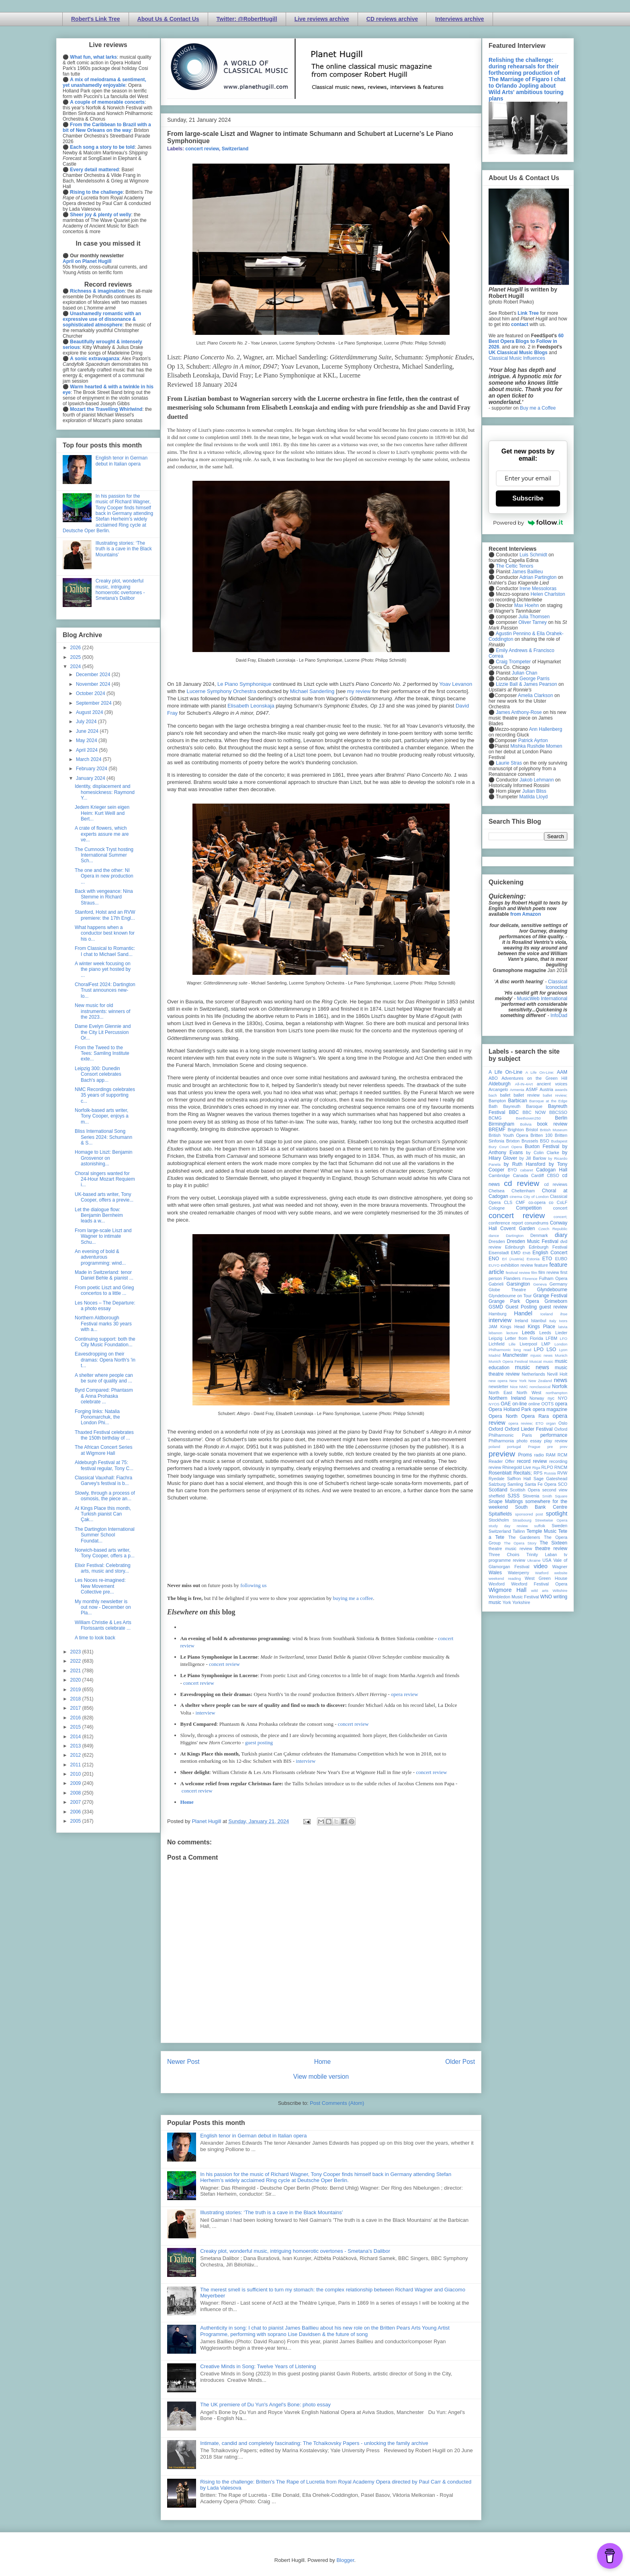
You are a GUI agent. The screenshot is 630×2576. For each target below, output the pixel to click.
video (540, 1566)
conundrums (536, 1222)
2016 (76, 1718)
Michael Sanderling (312, 691)
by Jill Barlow (533, 1158)
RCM (562, 1454)
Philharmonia (501, 1440)
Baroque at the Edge (548, 1101)
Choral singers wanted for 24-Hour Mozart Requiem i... (105, 1179)
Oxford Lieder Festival (528, 1429)
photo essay (529, 1440)
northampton (556, 1393)
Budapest (559, 1141)
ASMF (532, 1089)
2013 (76, 1746)
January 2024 (91, 778)
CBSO (553, 1175)
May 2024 (87, 740)
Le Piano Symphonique (244, 684)
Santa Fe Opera (540, 1484)
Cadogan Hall (551, 1170)
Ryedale (497, 1478)
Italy (552, 1321)
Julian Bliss (534, 791)
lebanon (495, 1333)
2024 (76, 666)
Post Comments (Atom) (337, 2103)
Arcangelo (498, 1089)
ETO (547, 1258)
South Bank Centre (541, 1507)
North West (529, 1392)
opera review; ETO (525, 1423)
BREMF (497, 1129)
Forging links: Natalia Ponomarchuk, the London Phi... (97, 1417)
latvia (562, 1327)
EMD (516, 1252)
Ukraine (533, 1560)
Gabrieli (496, 1284)
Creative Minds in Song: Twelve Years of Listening (258, 2366)
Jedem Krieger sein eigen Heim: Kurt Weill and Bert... (102, 813)
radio (539, 1454)
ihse (563, 1314)
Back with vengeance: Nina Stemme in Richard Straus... (104, 897)
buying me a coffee (353, 1598)
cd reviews (555, 1184)
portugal (514, 1446)
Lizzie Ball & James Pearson (526, 684)
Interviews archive (459, 19)
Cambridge (499, 1175)
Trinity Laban (541, 1554)
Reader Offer (502, 1461)
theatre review (551, 1548)
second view (554, 1489)
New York (518, 1380)
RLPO (547, 1467)
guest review (553, 1307)
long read (522, 1349)
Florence (529, 1278)
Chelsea (497, 1190)
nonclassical (540, 1386)
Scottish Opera (525, 1489)
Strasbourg (522, 1520)
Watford (541, 1573)
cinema (516, 1196)
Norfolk (559, 1386)
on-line (519, 1404)
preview (502, 1454)
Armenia (517, 1089)
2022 (76, 1661)
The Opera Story (520, 1543)
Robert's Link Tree (95, 19)
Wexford (497, 1583)
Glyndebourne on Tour (510, 1295)
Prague (534, 1446)
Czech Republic (552, 1228)
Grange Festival (550, 1295)
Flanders (512, 1278)
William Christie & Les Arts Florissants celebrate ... (103, 1625)
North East (500, 1392)
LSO (551, 1349)
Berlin (561, 1118)
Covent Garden (517, 1228)
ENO (494, 1258)
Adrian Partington (537, 577)
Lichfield (497, 1343)
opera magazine (550, 1409)
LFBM (551, 1338)
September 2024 (94, 703)
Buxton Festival (542, 1146)
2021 (76, 1671)
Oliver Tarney (532, 622)
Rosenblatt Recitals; (510, 1473)
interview (205, 1713)
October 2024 (91, 693)
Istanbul (538, 1320)
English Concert (549, 1252)
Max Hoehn (526, 605)
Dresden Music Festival (532, 1241)
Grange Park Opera (514, 1301)
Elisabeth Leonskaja (250, 706)
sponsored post (529, 1514)
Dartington (515, 1235)
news (560, 1380)
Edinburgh (515, 1247)
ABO (493, 1078)
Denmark (539, 1235)
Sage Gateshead (550, 1478)
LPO (539, 1349)
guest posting (259, 1742)
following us (253, 1585)
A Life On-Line (505, 1072)
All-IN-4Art (524, 1084)
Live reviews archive (322, 19)
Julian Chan (524, 673)
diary (561, 1235)
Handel (523, 1313)
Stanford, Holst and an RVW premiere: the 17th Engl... (105, 915)
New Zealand (540, 1380)
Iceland (546, 1314)
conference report (506, 1222)
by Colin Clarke (542, 1152)
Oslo (562, 1423)
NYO (562, 1398)
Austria (546, 1089)
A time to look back (95, 1638)
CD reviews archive (392, 19)
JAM (493, 1326)
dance (494, 1235)
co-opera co (540, 1202)
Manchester (515, 1355)
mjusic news (541, 1355)
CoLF (562, 1202)
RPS (538, 1473)
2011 (76, 1765)
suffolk (540, 1526)
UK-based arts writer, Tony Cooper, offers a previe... (104, 1197)
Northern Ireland (507, 1398)
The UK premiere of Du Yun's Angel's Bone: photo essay (265, 2405)
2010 (76, 1774)
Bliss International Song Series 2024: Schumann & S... (103, 1137)
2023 (76, 1652)
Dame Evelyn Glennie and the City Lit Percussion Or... (103, 1032)
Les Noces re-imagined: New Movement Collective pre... (100, 1586)
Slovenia (531, 1495)
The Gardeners (524, 1537)
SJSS (513, 1496)
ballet (505, 1095)
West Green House (546, 1578)
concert (560, 1208)
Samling (515, 1484)
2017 (76, 1708)
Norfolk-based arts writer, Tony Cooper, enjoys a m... (102, 1116)
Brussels (530, 1140)
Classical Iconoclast (556, 984)
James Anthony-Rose (519, 712)
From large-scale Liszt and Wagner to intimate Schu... (103, 1236)
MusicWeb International (542, 998)
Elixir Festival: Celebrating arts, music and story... (103, 1568)
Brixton (513, 1140)
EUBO (561, 1258)
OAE (506, 1404)
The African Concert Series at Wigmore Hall (103, 1450)
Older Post (460, 2061)
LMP (545, 1343)
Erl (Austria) (513, 1259)
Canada (520, 1175)
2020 (76, 1680)
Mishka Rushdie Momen (536, 746)
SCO (562, 1484)
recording (558, 1461)
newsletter (498, 1386)
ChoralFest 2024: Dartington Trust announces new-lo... (105, 990)
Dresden (497, 1241)
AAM (562, 1072)
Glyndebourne (552, 1289)
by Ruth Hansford (525, 1164)
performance (553, 1435)
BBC (514, 1112)
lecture (512, 1333)
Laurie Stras (508, 763)
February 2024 (92, 768)
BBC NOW (534, 1112)
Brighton (515, 1129)
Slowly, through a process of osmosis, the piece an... (105, 1495)
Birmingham (501, 1124)
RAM (550, 1454)
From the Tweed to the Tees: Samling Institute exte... (102, 1053)
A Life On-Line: (540, 1072)
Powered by (528, 522)
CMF (520, 1202)
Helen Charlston (547, 594)
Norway (537, 1398)
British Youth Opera (508, 1135)
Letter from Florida (524, 1338)
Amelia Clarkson (535, 695)
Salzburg (497, 1484)
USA (546, 1560)
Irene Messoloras (538, 588)
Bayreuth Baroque (522, 1106)
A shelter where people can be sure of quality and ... (104, 1378)
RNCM (560, 1467)
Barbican (517, 1100)
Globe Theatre (507, 1289)
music (548, 1361)
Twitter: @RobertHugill (247, 19)
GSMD (496, 1307)
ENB (527, 1253)
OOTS (547, 1403)
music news (532, 1367)
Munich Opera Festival (508, 1361)
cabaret (526, 1170)
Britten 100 (541, 1135)
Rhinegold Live (516, 1467)
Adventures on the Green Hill (534, 1078)
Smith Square (554, 1496)
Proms (525, 1455)
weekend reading (505, 1578)
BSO (544, 1140)
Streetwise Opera (551, 1520)
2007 (76, 1802)
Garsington (518, 1284)
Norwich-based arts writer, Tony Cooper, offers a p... (105, 1553)
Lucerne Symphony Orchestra (221, 691)
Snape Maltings (506, 1501)
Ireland (521, 1320)
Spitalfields (500, 1514)
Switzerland (235, 149)
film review (548, 1272)
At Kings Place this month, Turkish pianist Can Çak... (103, 1514)
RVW (562, 1473)
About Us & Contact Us (168, 19)
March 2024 (89, 759)
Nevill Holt (557, 1374)
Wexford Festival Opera (539, 1583)
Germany (558, 1284)
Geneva (540, 1284)
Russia (550, 1473)
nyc (551, 1398)
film (534, 1272)
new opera (498, 1380)
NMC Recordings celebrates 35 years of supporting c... (105, 1095)
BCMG (495, 1118)
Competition (529, 1208)
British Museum (553, 1130)
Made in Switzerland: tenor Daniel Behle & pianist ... (104, 1275)
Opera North (503, 1416)
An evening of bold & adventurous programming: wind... (100, 1257)
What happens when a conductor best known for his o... (105, 933)
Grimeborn (555, 1301)
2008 (76, 1793)
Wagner (559, 1566)
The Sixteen (553, 1543)
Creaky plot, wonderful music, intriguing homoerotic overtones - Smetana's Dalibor (295, 2251)
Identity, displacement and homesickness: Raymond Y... (105, 792)
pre (550, 1446)
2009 (76, 1783)
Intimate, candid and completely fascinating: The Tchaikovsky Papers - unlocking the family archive (314, 2443)
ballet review (526, 1095)
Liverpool (528, 1343)
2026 (76, 647)
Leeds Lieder (553, 1332)
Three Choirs (504, 1554)
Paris (527, 1435)
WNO (546, 1597)
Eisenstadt (499, 1252)
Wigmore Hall (507, 1590)
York (507, 1602)
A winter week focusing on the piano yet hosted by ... (103, 969)
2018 (76, 1699)
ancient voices (552, 1083)
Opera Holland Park (510, 1409)
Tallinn (519, 1531)
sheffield (497, 1495)
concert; (560, 1216)
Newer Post (183, 2061)
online (534, 1403)
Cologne (497, 1208)
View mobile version (321, 2076)
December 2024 (94, 674)
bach (493, 1095)
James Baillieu (527, 571)
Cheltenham (523, 1190)
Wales (495, 1572)
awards (561, 1089)
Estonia (533, 1259)
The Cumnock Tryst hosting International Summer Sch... (104, 855)
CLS (508, 1202)
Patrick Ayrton (533, 740)
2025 (76, 657)
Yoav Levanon (455, 684)
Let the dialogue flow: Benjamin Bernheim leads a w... (99, 1215)
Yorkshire (521, 1602)
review (495, 1467)
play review (555, 1440)
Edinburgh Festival (548, 1247)
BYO (512, 1169)
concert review (202, 149)
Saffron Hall (519, 1478)
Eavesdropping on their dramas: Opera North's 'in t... (105, 1359)
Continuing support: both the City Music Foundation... (105, 1341)
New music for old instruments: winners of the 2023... (102, 1011)
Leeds (528, 1332)
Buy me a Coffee (538, 408)
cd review (521, 1183)
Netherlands (533, 1374)
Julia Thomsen (534, 616)
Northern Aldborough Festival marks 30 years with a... (103, 1323)
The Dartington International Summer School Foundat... (105, 1535)
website (560, 1573)
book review (552, 1124)
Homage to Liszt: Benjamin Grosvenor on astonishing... (103, 1158)
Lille (512, 1344)
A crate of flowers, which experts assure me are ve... (102, 834)
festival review (518, 1272)
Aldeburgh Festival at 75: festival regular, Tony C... (104, 1465)
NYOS (494, 1404)
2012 (76, 1755)
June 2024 (88, 731)
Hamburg (497, 1313)
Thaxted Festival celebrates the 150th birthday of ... (104, 1435)
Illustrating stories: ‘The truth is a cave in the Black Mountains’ (271, 2212)
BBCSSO (558, 1112)
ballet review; (555, 1095)
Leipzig (495, 1338)
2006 (76, 1812)
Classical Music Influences (517, 358)
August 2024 (90, 712)
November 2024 (94, 684)
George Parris (535, 678)
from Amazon (525, 914)
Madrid (494, 1355)
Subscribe (527, 498)
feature (541, 1265)
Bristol (532, 1129)
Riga (536, 1467)
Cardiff (537, 1175)
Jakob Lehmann (537, 780)
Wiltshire (559, 1590)
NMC (523, 1386)
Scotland (498, 1490)
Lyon (563, 1349)
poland (494, 1446)
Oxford (496, 1429)
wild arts (539, 1590)
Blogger (345, 2560)
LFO (563, 1338)
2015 (76, 1727)
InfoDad (558, 1015)
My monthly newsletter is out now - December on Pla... (103, 1607)
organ (551, 1423)
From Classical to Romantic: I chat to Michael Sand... (105, 951)
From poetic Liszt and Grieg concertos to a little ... (104, 1290)
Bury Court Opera (505, 1146)
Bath (493, 1106)
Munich (561, 1355)
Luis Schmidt (533, 555)
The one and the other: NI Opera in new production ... (104, 876)
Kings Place (541, 1326)
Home (187, 1802)
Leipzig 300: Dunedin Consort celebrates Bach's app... (98, 1074)
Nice (514, 1386)
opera (561, 1404)
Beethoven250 (528, 1118)
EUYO (494, 1265)
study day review (508, 1526)
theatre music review (510, 1548)
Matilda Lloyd (533, 797)
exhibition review (517, 1265)
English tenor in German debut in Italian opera (253, 2136)
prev (563, 1446)
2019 (76, 1689)
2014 (76, 1736)
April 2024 (87, 750)
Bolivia (526, 1124)
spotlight (556, 1513)
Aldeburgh (500, 1084)
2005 (76, 1821)
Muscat (535, 1361)
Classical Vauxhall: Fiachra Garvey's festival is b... (103, 1480)
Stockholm (499, 1520)
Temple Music (541, 1531)
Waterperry (518, 1572)
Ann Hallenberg (545, 729)
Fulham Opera (553, 1278)
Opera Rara (535, 1416)
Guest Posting (521, 1307)
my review (359, 691)
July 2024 (87, 721)
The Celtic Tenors (514, 566)
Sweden (559, 1525)
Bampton (497, 1100)
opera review (404, 1694)
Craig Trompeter (513, 662)
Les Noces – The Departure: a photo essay (105, 1305)
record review (532, 1461)
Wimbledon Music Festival (514, 1596)
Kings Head (512, 1326)
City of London (536, 1196)
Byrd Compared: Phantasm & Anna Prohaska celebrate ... (104, 1396)
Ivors (563, 1321)
